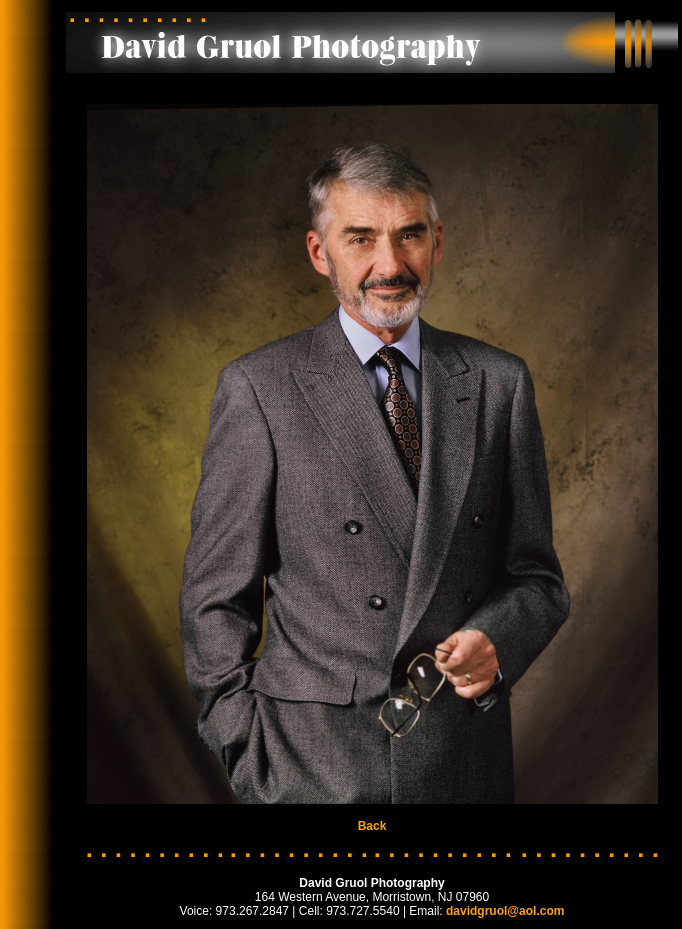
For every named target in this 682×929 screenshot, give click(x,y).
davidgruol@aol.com (505, 911)
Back (372, 826)
